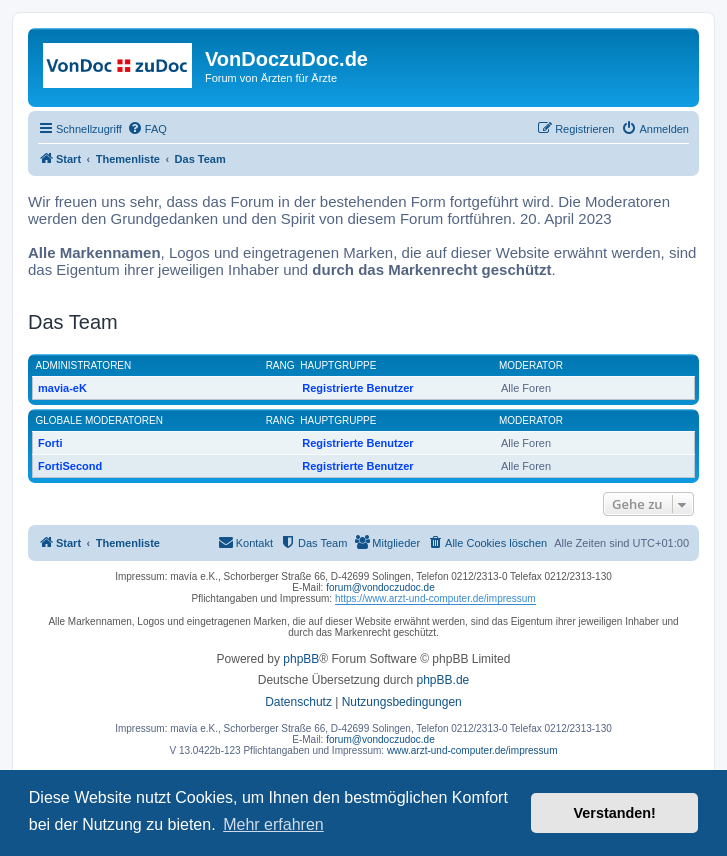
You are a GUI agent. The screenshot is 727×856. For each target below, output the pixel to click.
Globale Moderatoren (99, 420)
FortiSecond (70, 466)
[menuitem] (147, 129)
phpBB (301, 659)
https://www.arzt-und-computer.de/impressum (435, 598)
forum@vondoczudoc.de (380, 587)
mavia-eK (62, 388)
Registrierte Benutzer (357, 388)
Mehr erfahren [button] (273, 824)
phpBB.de (443, 680)
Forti (50, 443)
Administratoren (84, 365)
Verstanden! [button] (615, 813)
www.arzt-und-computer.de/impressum (472, 750)
